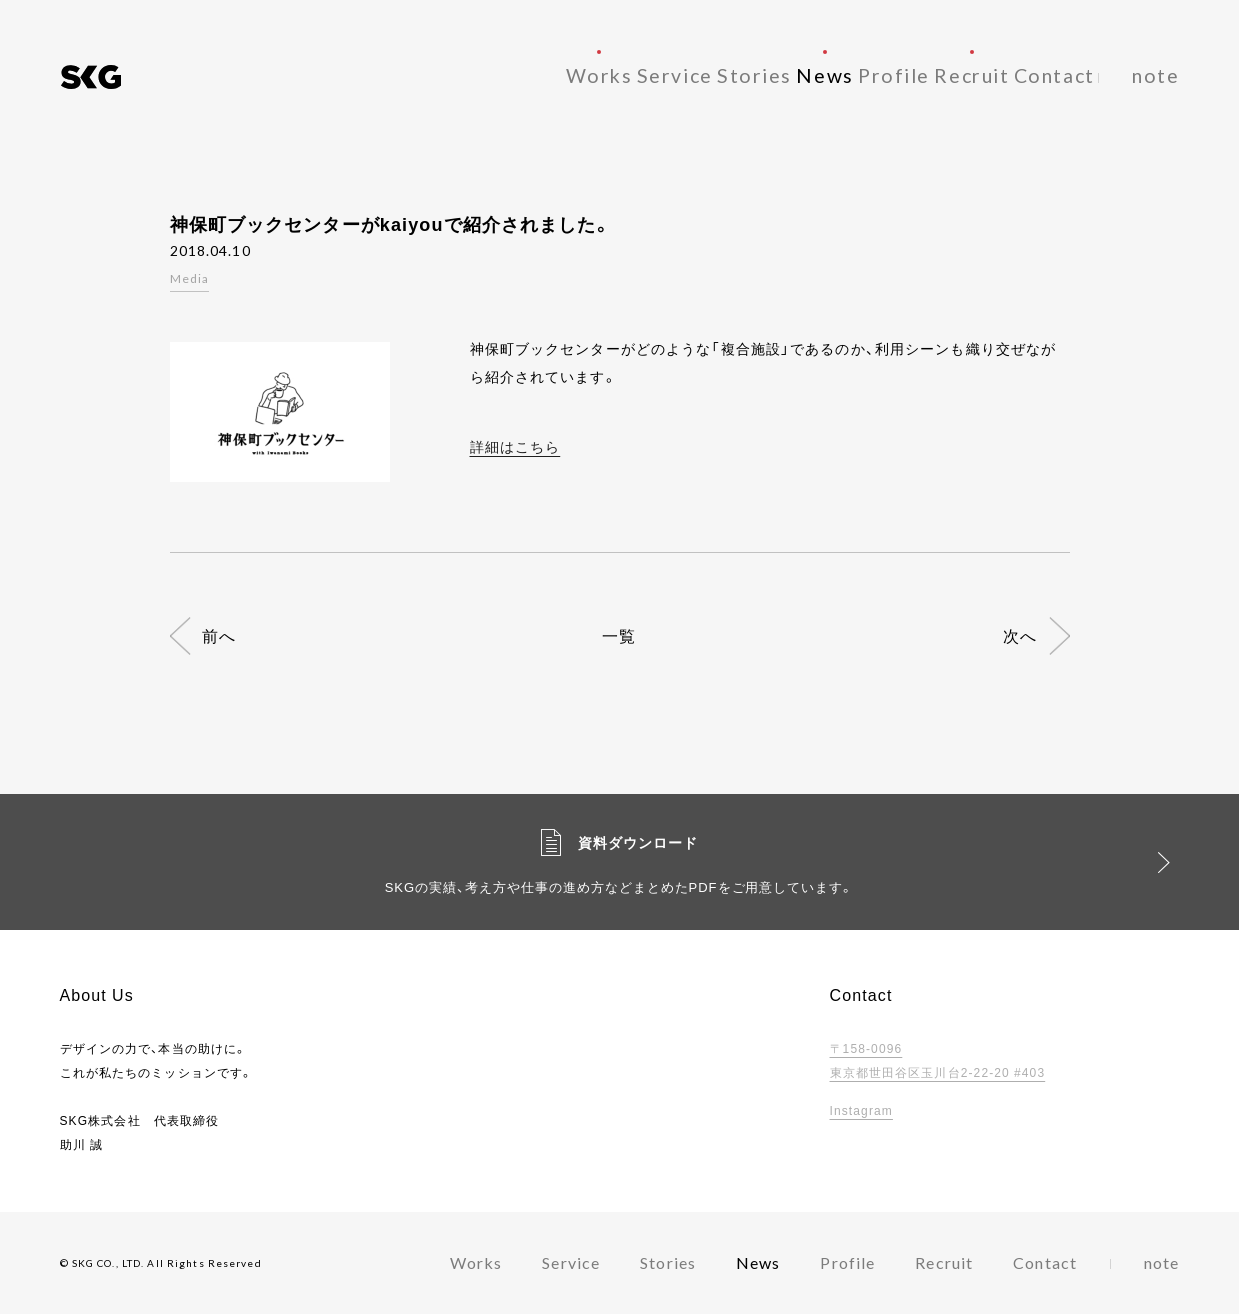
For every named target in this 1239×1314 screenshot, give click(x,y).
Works (476, 74)
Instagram (861, 1110)
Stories (668, 74)
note (1161, 74)
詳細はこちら (515, 446)
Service (571, 74)
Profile (847, 74)
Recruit (944, 74)
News (758, 74)
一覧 (619, 636)
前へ (219, 636)
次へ (1020, 636)
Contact (1045, 74)
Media (190, 278)
